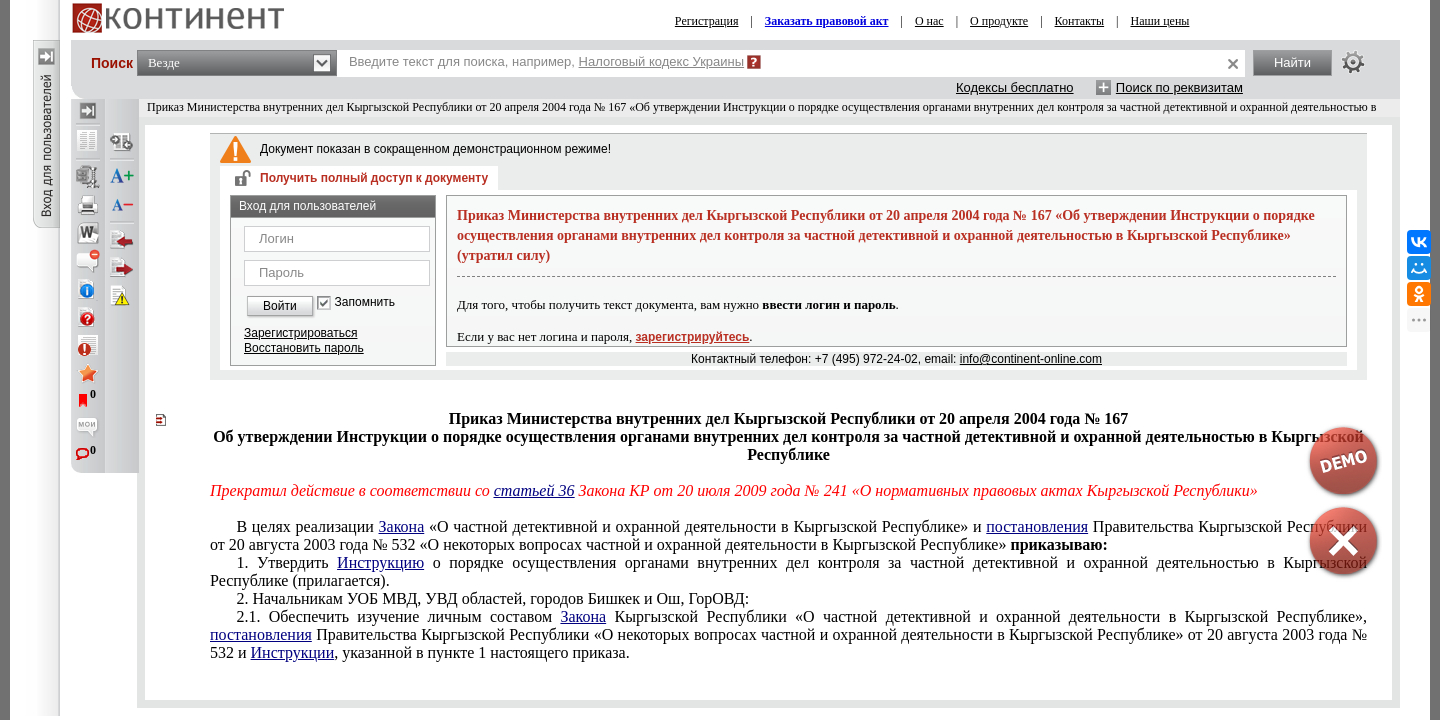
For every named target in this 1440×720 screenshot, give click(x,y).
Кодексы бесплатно (1015, 87)
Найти (1292, 62)
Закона (402, 526)
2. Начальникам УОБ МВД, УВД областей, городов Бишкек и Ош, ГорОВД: (492, 598)
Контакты (1080, 21)
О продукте (999, 21)
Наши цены (1160, 21)
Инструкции (293, 652)
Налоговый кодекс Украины (662, 61)
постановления (1037, 526)
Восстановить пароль (304, 348)
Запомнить (365, 302)
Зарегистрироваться (300, 333)
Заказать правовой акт (827, 21)
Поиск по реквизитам (1179, 87)
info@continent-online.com (1031, 359)
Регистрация (707, 21)
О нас (929, 21)
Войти (280, 306)
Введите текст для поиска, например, (546, 61)
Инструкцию (380, 562)
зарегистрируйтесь (693, 337)
